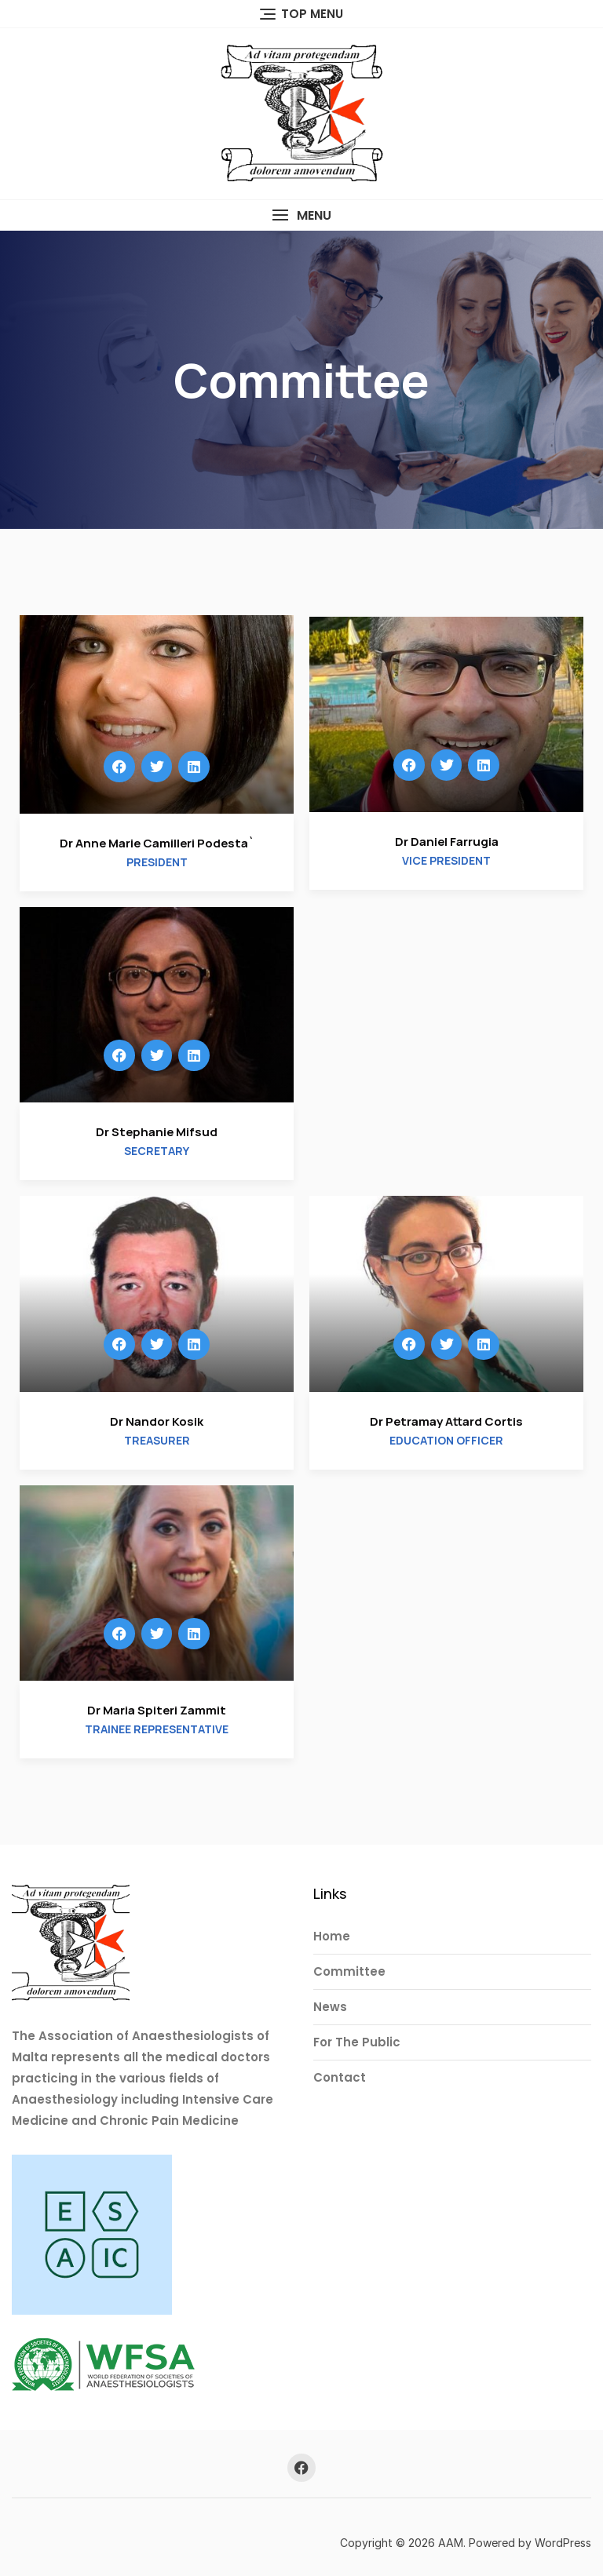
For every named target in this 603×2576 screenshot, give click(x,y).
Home (331, 1936)
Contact (339, 2077)
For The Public (356, 2042)
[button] (301, 215)
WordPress (563, 2542)
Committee (349, 1971)
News (330, 2006)
